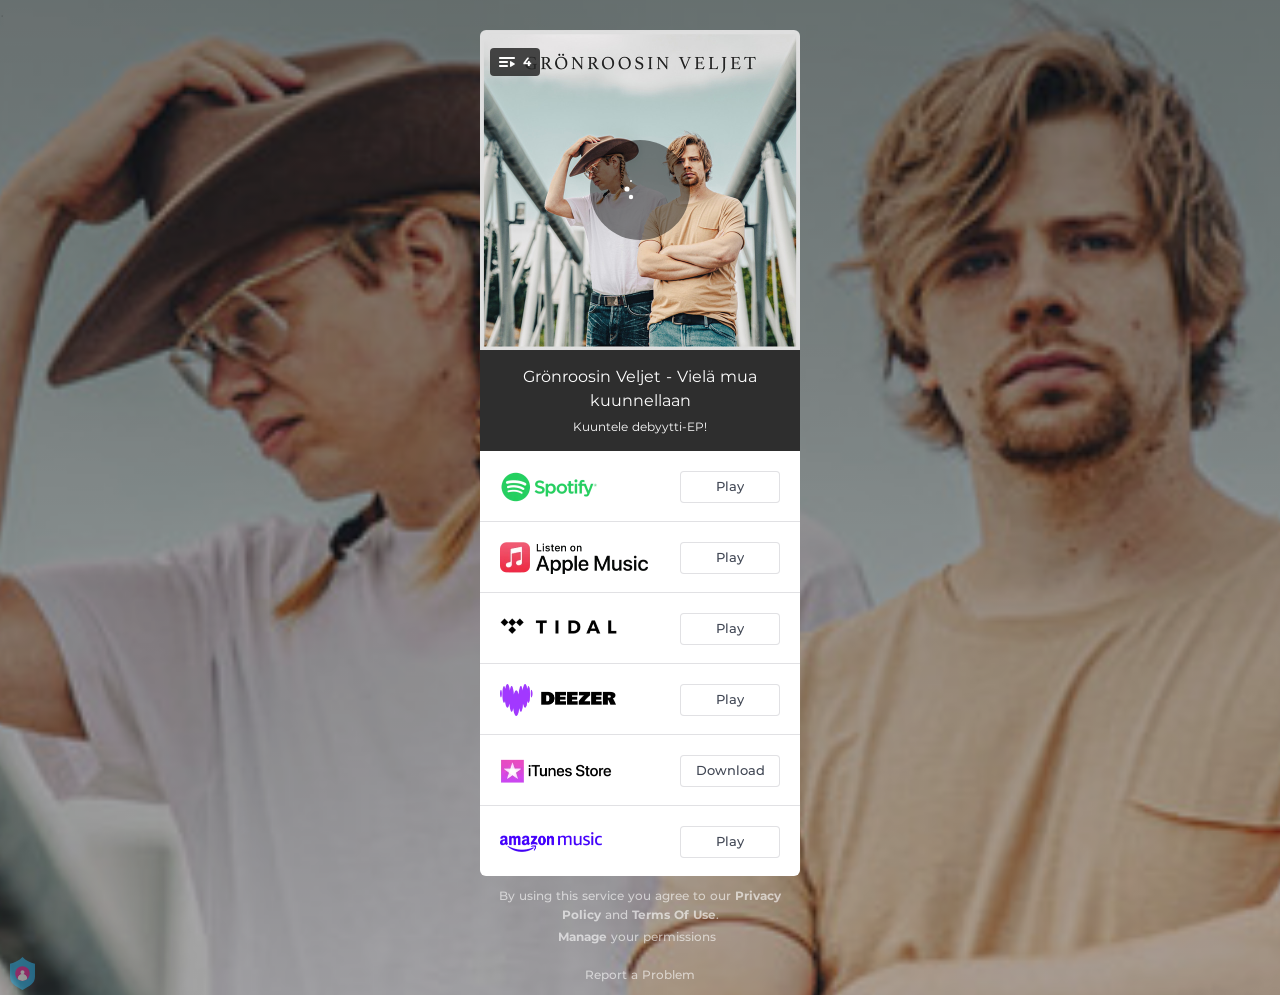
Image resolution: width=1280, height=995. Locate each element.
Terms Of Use (674, 914)
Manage (582, 936)
